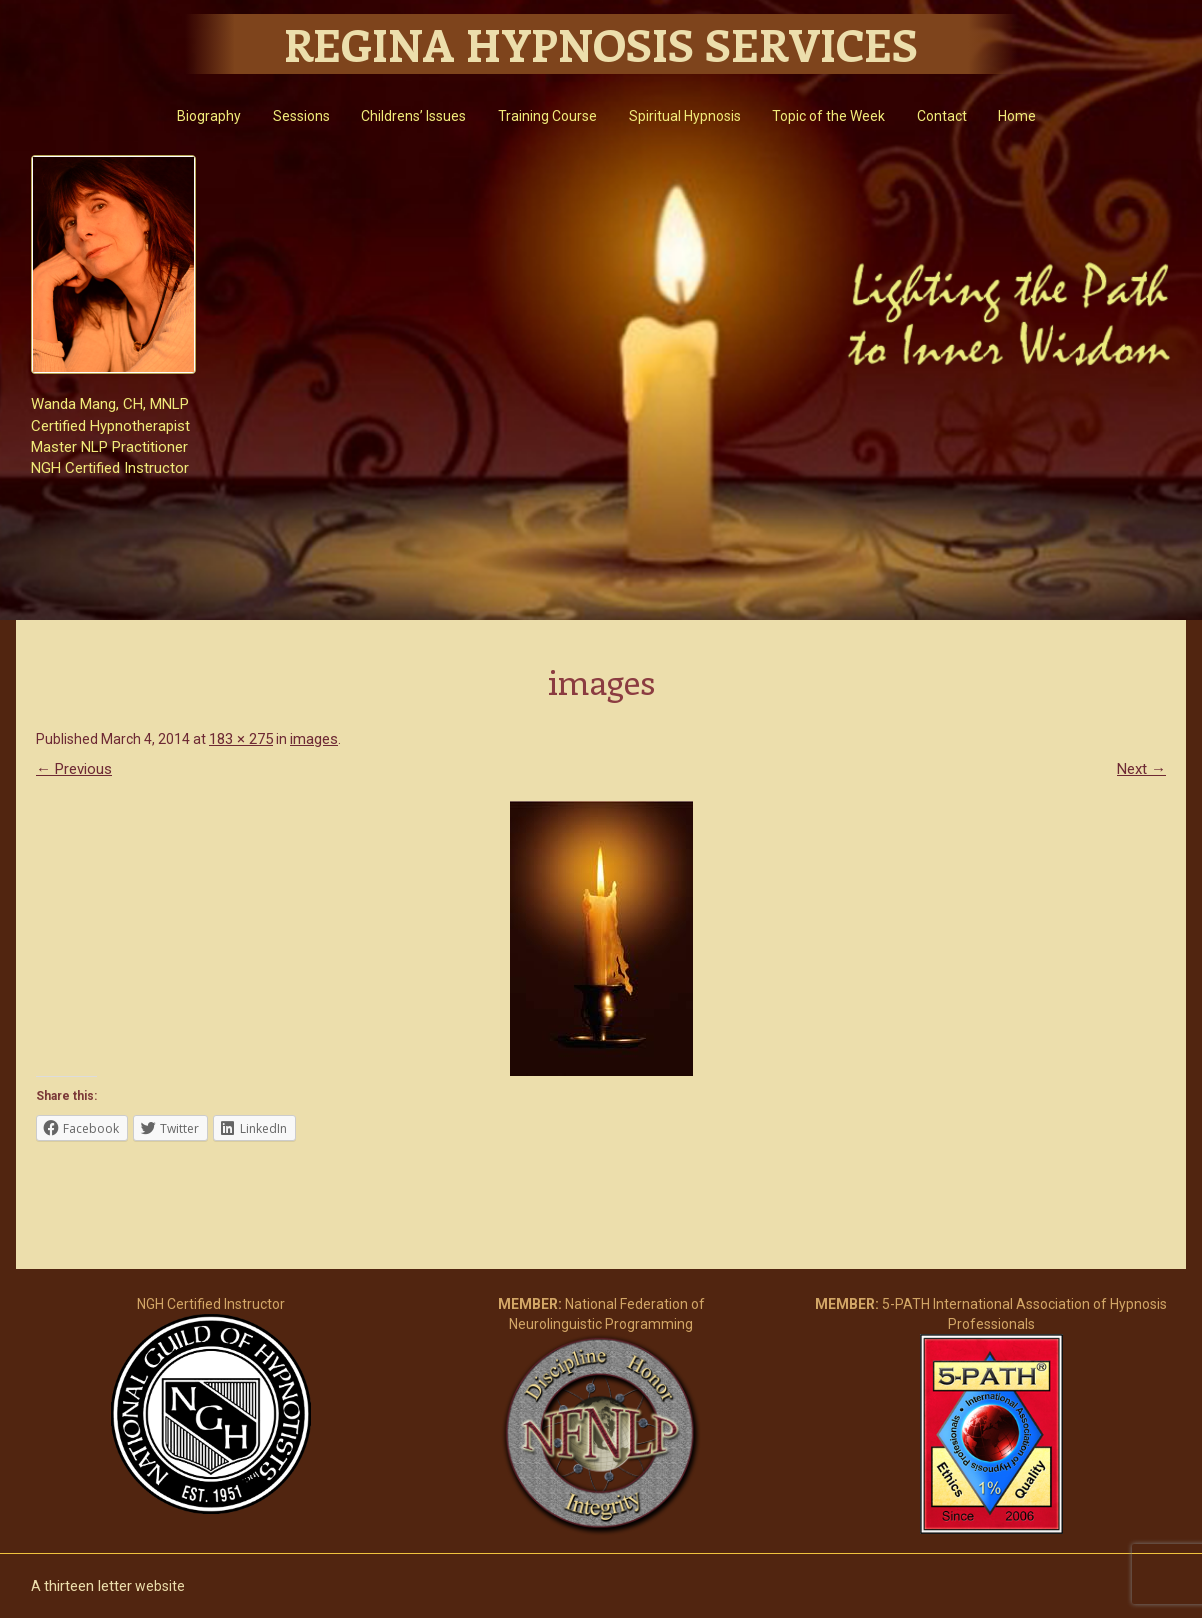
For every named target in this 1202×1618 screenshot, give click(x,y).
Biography (209, 116)
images (314, 739)
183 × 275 (241, 739)
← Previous (74, 769)
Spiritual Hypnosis (685, 116)
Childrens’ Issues (413, 116)
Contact (942, 116)
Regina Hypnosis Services (601, 44)
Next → (1141, 769)
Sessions (301, 116)
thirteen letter (88, 1586)
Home (1017, 116)
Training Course (547, 116)
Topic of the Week (828, 116)
